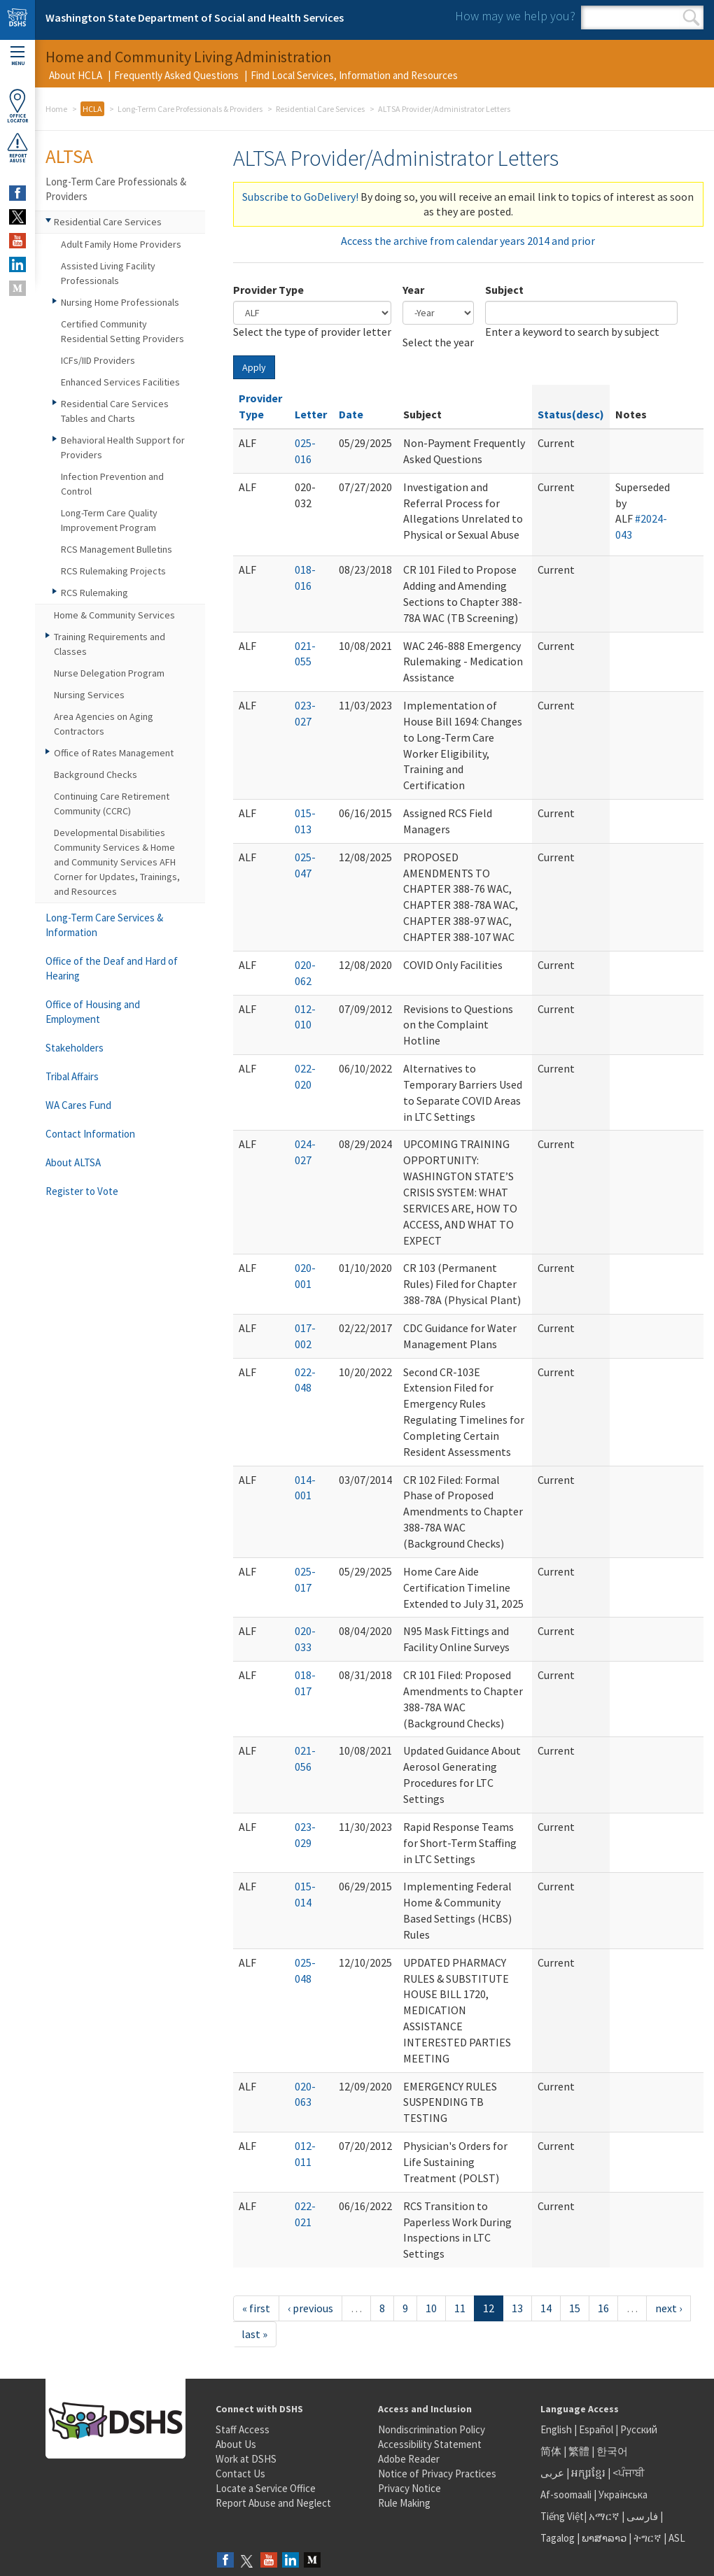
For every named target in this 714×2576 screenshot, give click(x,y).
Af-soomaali (566, 2494)
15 (574, 2308)
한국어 (612, 2451)
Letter (311, 414)
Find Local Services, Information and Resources (354, 75)
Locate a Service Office (266, 2488)
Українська (623, 2494)
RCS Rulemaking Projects (113, 571)
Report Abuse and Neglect (273, 2503)
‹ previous (310, 2308)
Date (351, 414)
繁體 (580, 2451)
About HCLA (75, 75)
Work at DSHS (246, 2458)
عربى (552, 2472)
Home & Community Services (114, 615)
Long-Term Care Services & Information (104, 925)
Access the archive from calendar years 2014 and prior (468, 241)
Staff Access (243, 2429)
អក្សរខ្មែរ (588, 2472)
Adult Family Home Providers (121, 244)
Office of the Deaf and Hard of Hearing (112, 968)
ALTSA (69, 156)
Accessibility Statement (430, 2444)
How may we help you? (515, 15)
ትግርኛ (648, 2538)
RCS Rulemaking (94, 592)
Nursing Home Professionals (120, 302)
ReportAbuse (17, 148)
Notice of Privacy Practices (437, 2473)
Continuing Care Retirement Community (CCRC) (111, 803)
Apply (254, 367)
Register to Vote (82, 1191)
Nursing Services (89, 694)
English (557, 2429)
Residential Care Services (320, 109)
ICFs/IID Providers (98, 360)
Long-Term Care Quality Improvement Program (109, 520)
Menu (17, 56)
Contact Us (240, 2473)
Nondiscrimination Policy (431, 2429)
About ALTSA (73, 1162)
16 (603, 2308)
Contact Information (90, 1133)
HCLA (92, 109)
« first (256, 2308)
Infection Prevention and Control (112, 483)
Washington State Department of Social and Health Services (195, 17)
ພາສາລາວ (604, 2538)
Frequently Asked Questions (176, 75)
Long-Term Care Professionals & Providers (190, 109)
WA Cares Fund (78, 1105)
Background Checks (95, 774)
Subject (504, 290)
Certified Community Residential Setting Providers (122, 331)
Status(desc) (571, 414)
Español (596, 2429)
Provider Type (268, 290)
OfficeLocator (17, 106)
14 (546, 2308)
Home (56, 109)
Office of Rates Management (114, 752)
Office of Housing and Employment (93, 1012)
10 (431, 2308)
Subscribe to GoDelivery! (300, 197)
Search (691, 17)
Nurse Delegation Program (109, 673)
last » (254, 2334)
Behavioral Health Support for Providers (123, 447)
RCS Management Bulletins (116, 549)
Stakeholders (75, 1047)
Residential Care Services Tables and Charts (115, 411)
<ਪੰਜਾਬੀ (628, 2472)
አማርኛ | (606, 2516)
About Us (236, 2444)
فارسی (641, 2516)
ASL (676, 2538)
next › (668, 2308)
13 (517, 2308)
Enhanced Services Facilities (120, 382)
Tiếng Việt (562, 2516)
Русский (638, 2429)
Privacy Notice (409, 2488)
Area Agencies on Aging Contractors (103, 723)
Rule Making (404, 2503)
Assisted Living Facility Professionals (108, 273)
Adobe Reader (409, 2458)
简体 (550, 2451)
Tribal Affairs (72, 1076)
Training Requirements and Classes (109, 644)
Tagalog (557, 2538)
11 (459, 2308)
